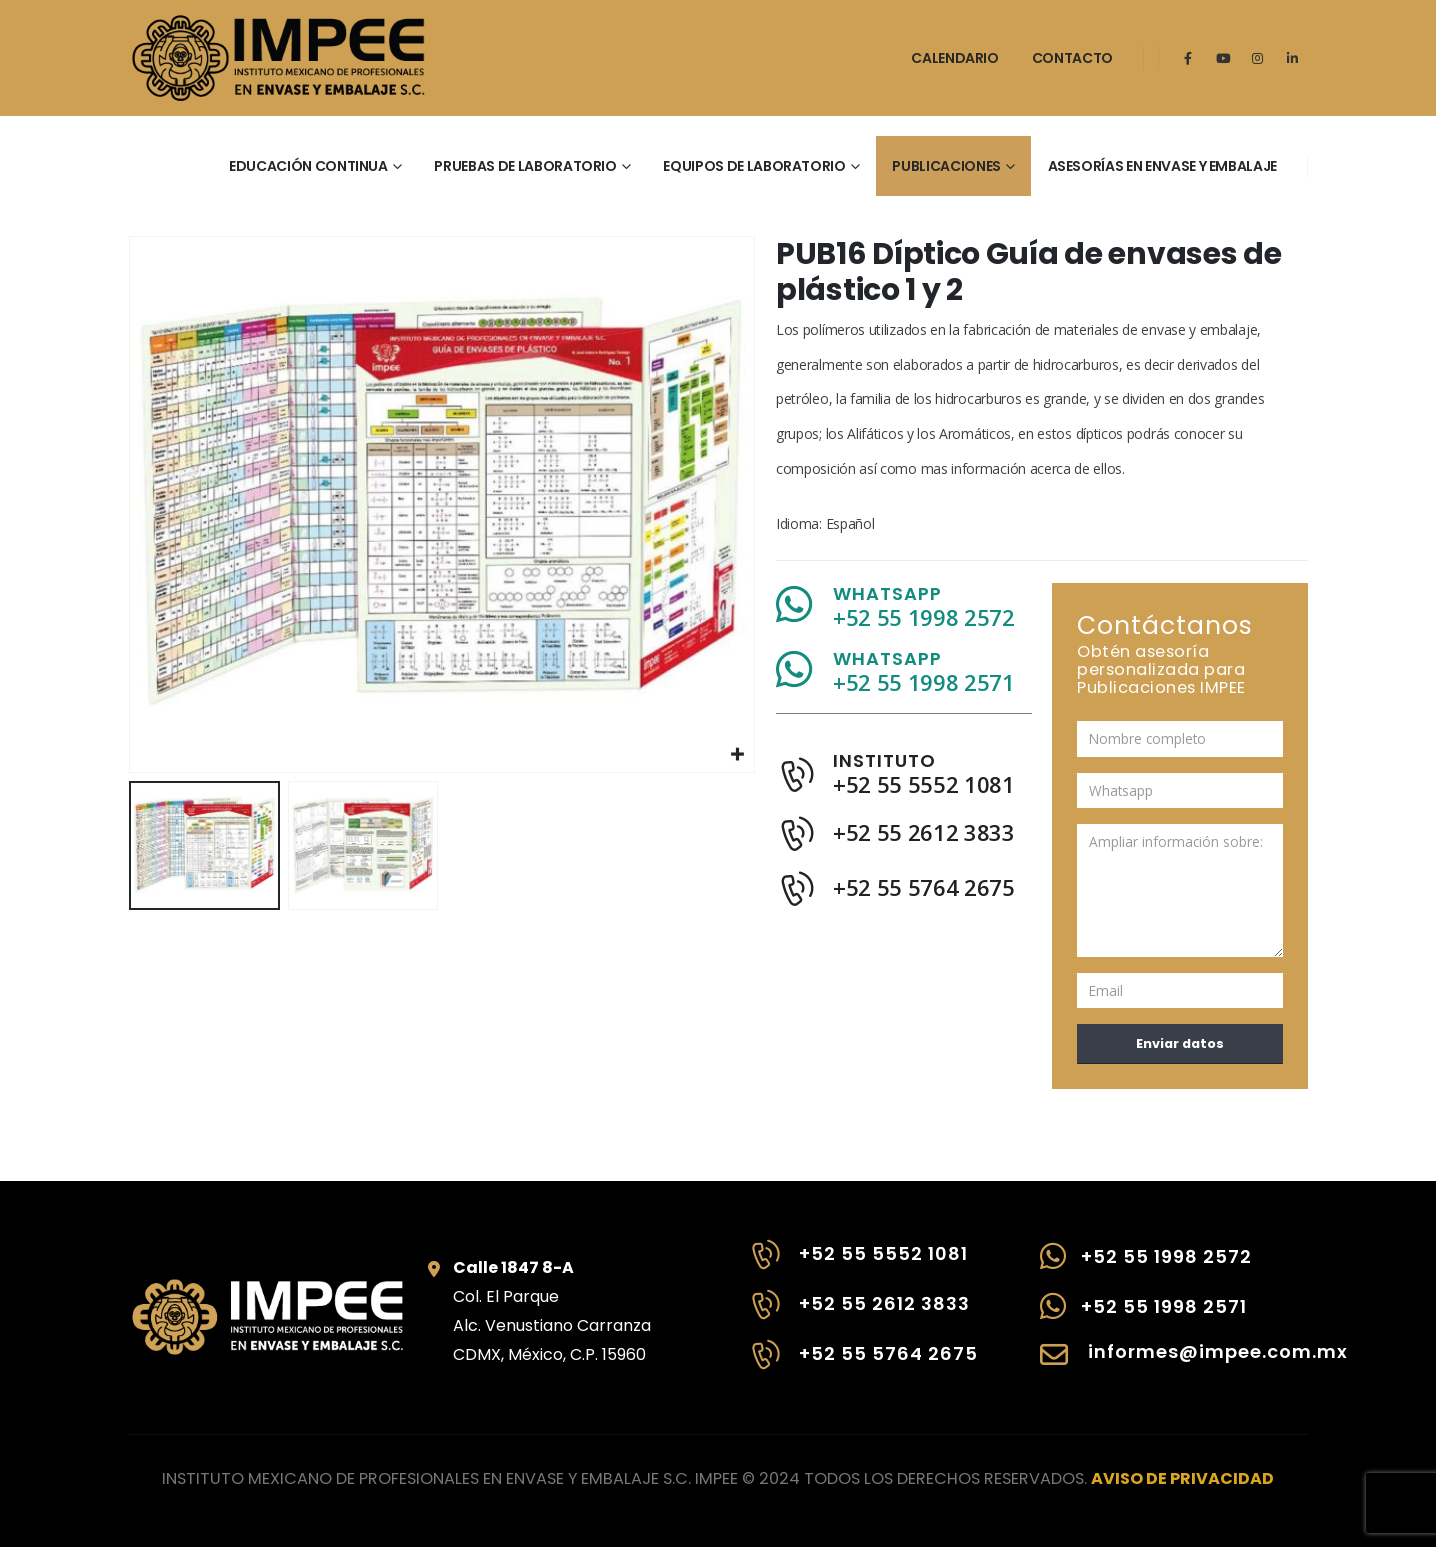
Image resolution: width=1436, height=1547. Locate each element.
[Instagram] (1258, 58)
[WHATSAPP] (904, 615)
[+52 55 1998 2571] (1174, 1316)
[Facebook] (1188, 58)
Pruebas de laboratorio (525, 166)
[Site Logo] (278, 58)
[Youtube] (1223, 58)
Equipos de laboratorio (754, 166)
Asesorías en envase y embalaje (1163, 166)
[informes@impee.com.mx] (1174, 1365)
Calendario (955, 58)
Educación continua (308, 166)
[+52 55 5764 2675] (863, 1365)
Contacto (1072, 58)
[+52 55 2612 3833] (863, 1315)
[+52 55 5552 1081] (863, 1265)
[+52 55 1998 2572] (1174, 1266)
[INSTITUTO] (904, 784)
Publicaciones (946, 166)
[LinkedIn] (1293, 58)
